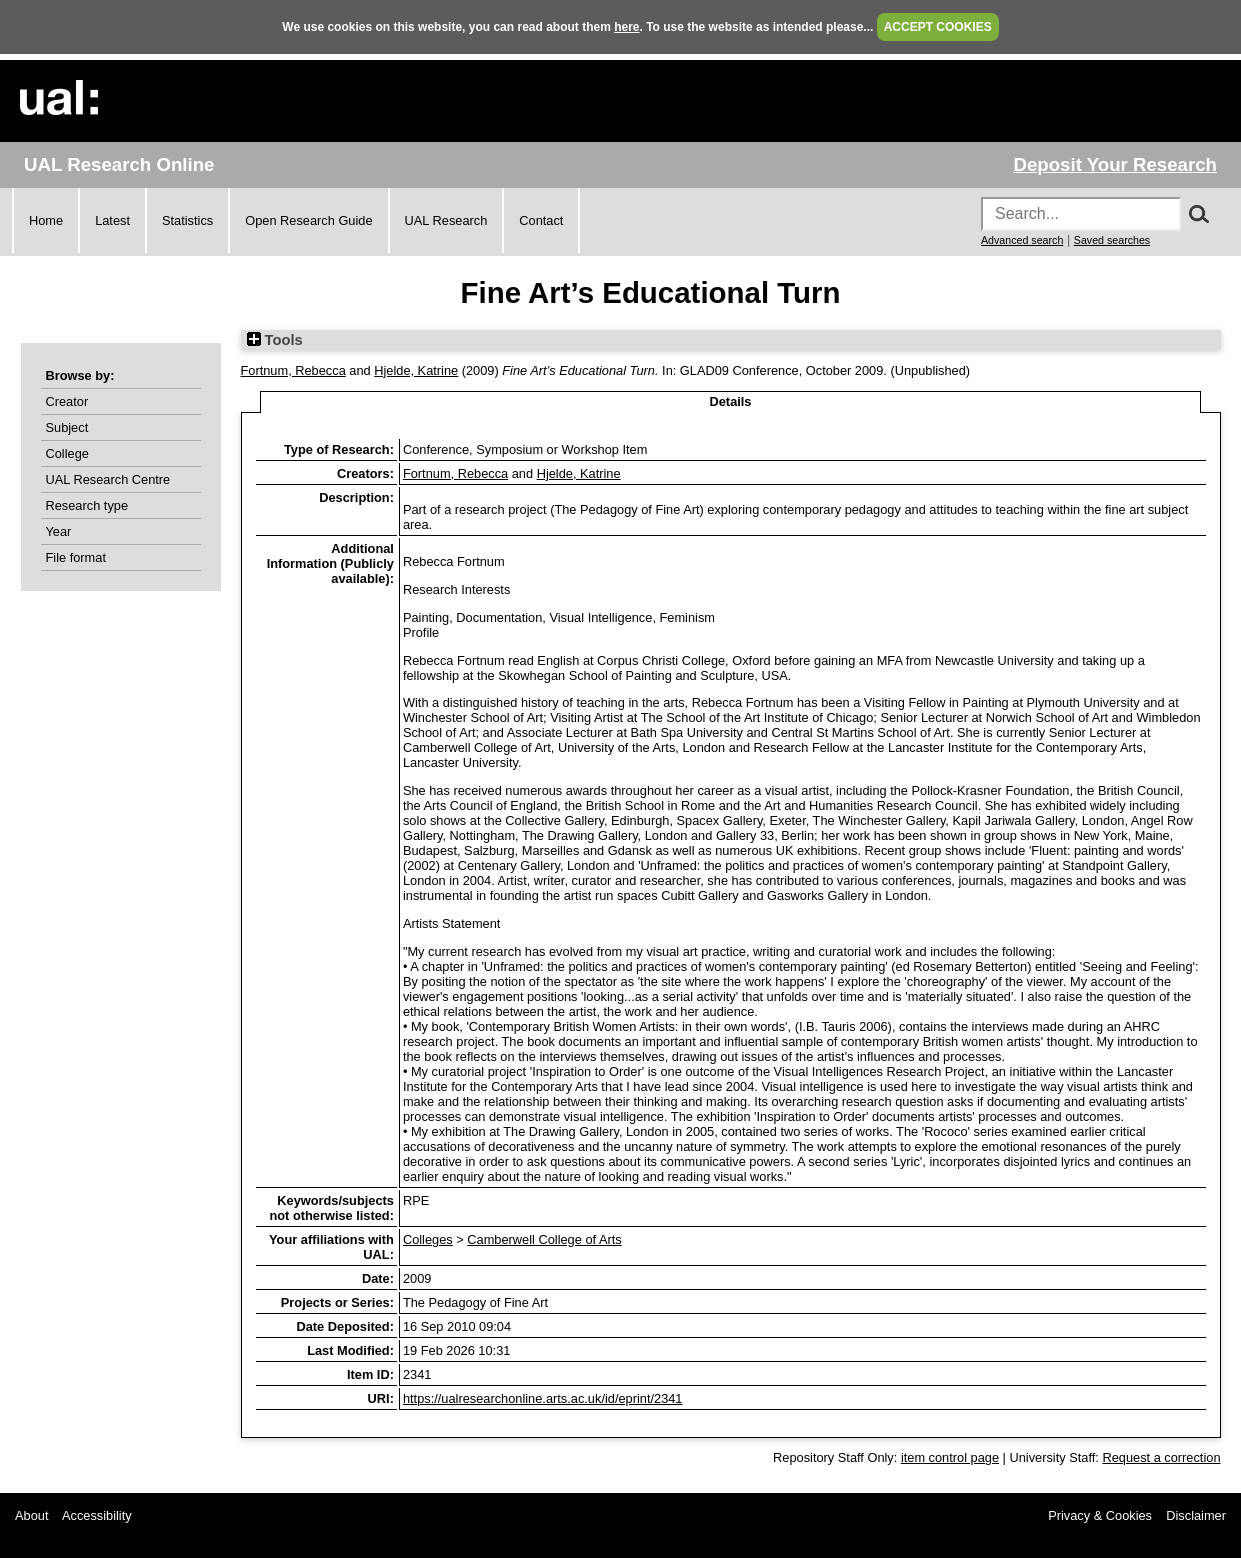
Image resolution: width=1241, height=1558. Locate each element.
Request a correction (1161, 1457)
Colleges (428, 1239)
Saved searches (1112, 240)
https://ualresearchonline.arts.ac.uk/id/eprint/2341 (543, 1398)
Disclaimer (1196, 1515)
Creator (67, 401)
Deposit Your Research (1115, 164)
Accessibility (97, 1515)
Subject (67, 427)
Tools (275, 340)
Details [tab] (731, 401)
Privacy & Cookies (1100, 1515)
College (67, 453)
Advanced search (1022, 240)
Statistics (187, 220)
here (626, 27)
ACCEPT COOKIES (938, 27)
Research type (87, 505)
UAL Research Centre (108, 479)
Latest (112, 220)
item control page (950, 1457)
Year (59, 531)
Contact (541, 220)
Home (46, 220)
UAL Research (446, 220)
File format (76, 557)
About (31, 1515)
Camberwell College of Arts (544, 1239)
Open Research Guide (308, 220)
